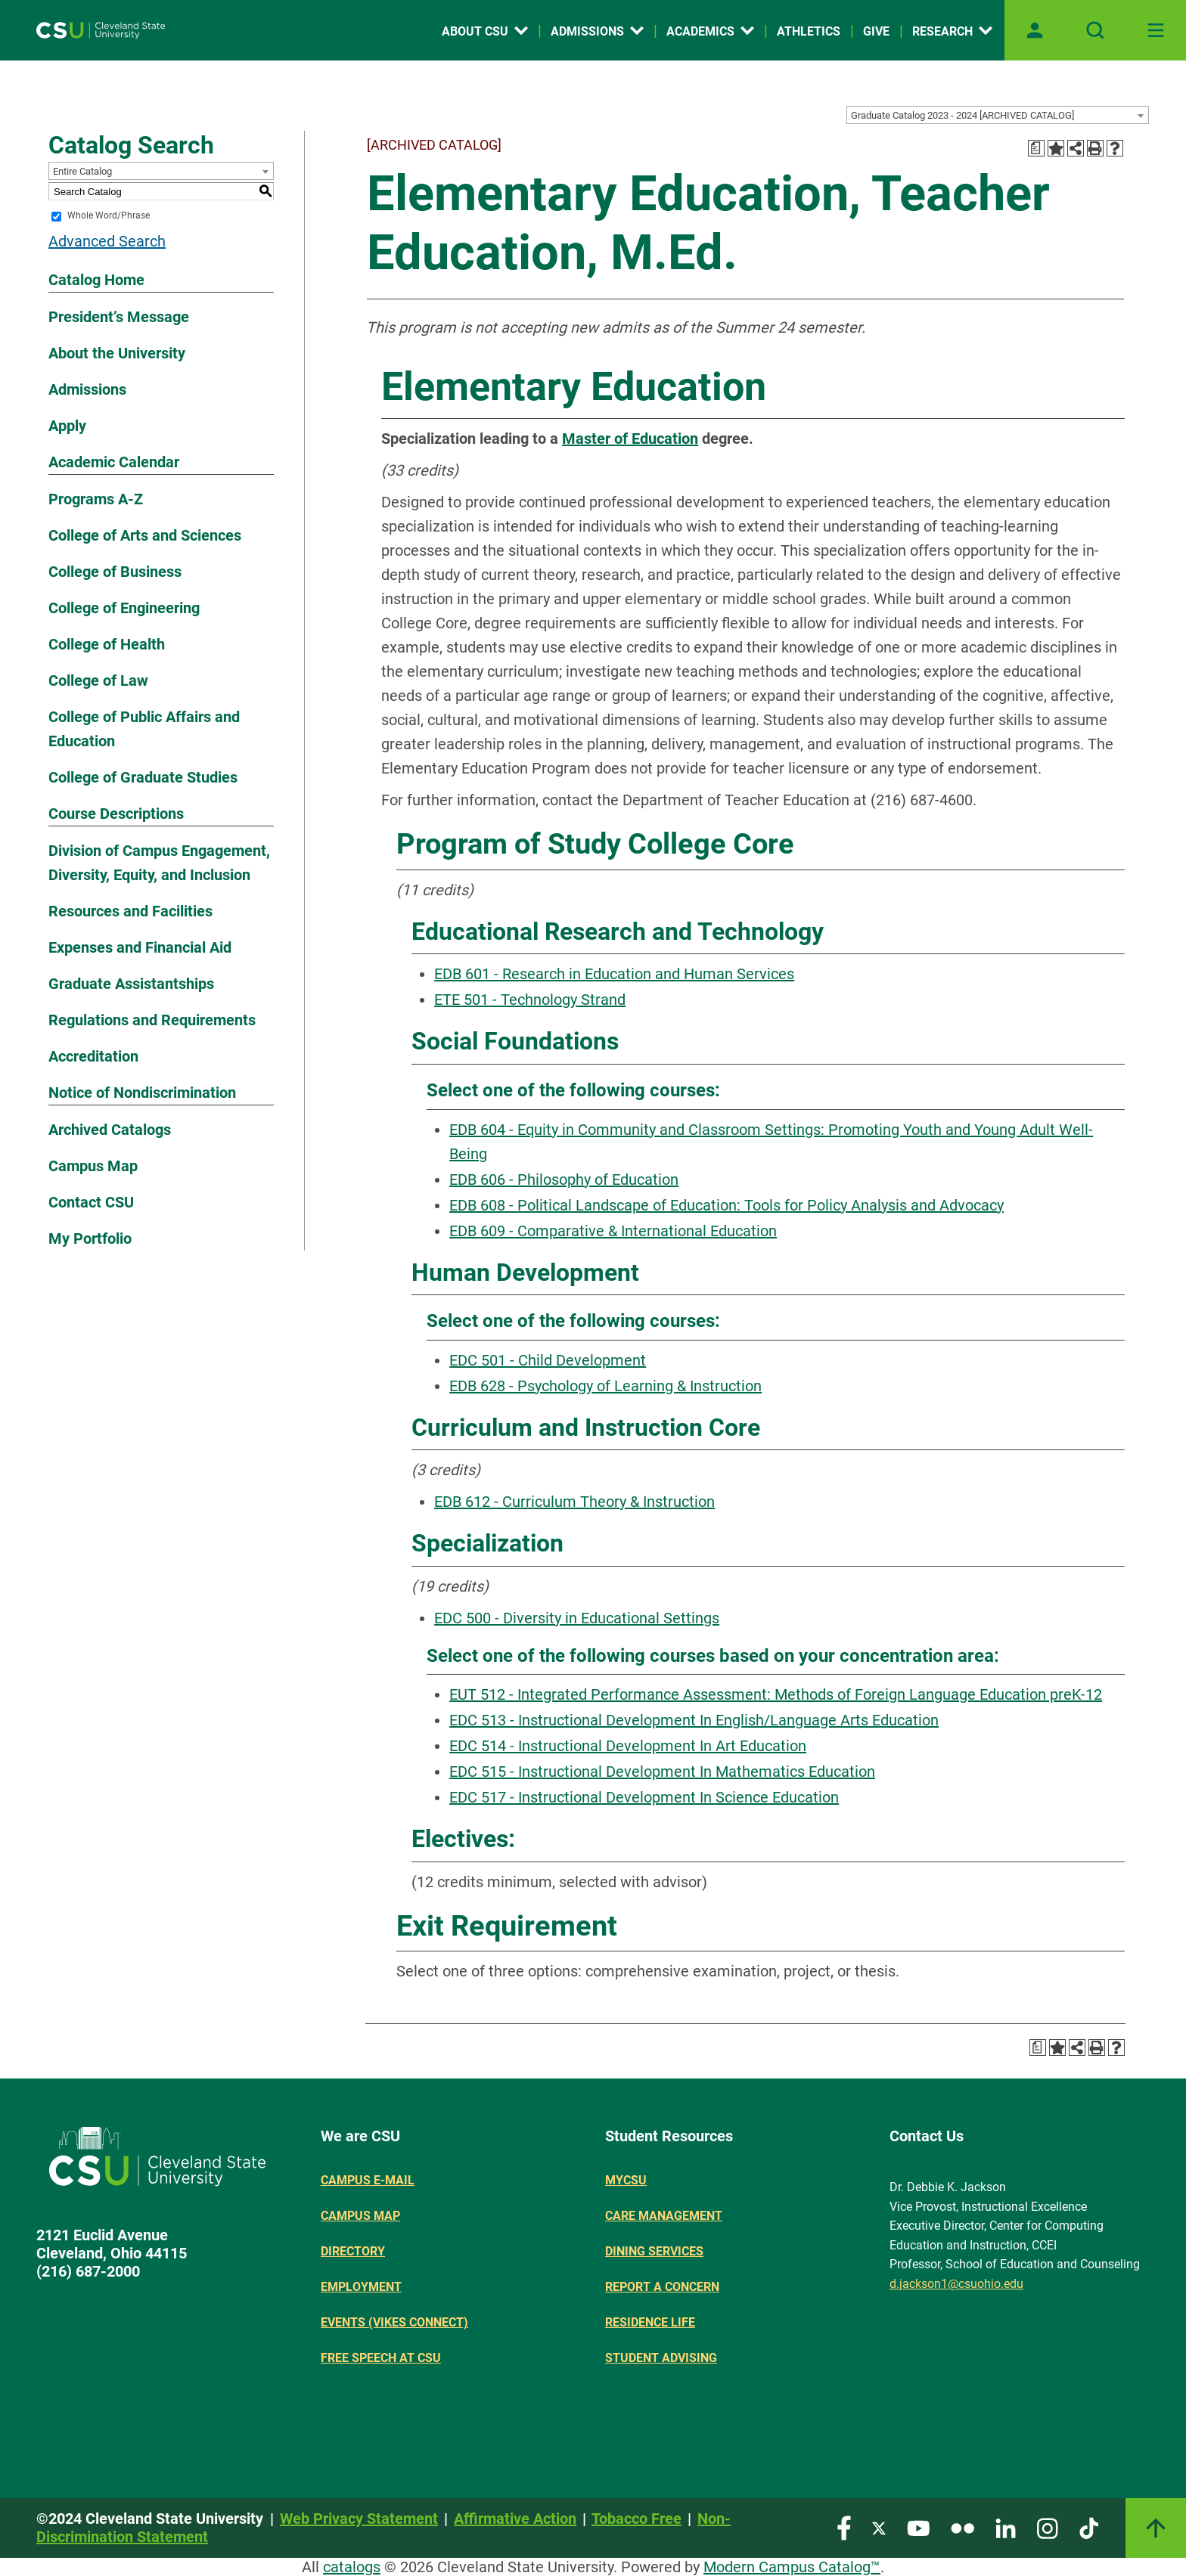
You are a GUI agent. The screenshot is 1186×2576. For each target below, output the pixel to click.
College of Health (106, 644)
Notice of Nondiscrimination (142, 1092)
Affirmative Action (515, 2518)
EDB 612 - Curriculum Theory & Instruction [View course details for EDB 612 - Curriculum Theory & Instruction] (574, 1502)
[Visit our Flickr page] (962, 2527)
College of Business (115, 572)
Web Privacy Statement (359, 2518)
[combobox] (997, 115)
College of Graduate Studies (143, 777)
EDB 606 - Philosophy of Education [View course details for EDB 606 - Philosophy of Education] (563, 1179)
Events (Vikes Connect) (394, 2322)
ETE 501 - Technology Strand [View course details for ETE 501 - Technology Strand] (530, 999)
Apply (67, 426)
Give (876, 31)
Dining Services (654, 2251)
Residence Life (650, 2322)
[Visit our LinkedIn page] (1005, 2527)
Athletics (808, 31)
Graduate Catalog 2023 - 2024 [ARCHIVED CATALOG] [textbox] (962, 115)
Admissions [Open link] (597, 31)
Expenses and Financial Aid (139, 947)
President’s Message (118, 317)
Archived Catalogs (109, 1130)
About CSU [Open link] (485, 31)
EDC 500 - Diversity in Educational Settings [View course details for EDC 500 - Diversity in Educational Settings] (576, 1618)
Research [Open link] (952, 31)
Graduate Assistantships (131, 984)
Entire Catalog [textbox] (82, 171)
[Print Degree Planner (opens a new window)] (1036, 148)
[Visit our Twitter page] (879, 2527)
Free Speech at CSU (381, 2358)
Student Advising (661, 2358)
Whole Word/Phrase (108, 216)
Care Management (663, 2216)
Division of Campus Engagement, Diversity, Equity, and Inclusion (159, 863)
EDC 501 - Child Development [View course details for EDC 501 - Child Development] (547, 1360)
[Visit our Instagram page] (1047, 2527)
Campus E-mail (367, 2180)
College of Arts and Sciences (144, 535)
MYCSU (626, 2180)
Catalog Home (96, 280)
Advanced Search (107, 241)
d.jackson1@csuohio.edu (956, 2284)
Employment (361, 2287)
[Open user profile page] (1034, 30)
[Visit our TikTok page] (1088, 2527)
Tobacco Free (636, 2518)
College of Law (98, 680)
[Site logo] (100, 30)
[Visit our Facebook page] (844, 2527)
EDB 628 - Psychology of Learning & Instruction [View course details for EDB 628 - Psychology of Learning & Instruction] (605, 1386)
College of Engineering (124, 608)
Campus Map (93, 1166)
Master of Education (630, 438)
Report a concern (662, 2287)
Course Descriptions (116, 813)
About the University (116, 353)
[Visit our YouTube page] (918, 2527)
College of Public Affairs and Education (144, 729)
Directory (353, 2251)
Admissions (87, 389)
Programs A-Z (95, 499)
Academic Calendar (113, 462)
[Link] (1155, 2528)
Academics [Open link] (710, 31)
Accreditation (93, 1056)
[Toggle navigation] (1155, 30)
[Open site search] (1095, 30)
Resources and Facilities (130, 911)
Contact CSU (91, 1202)
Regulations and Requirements (152, 1020)
